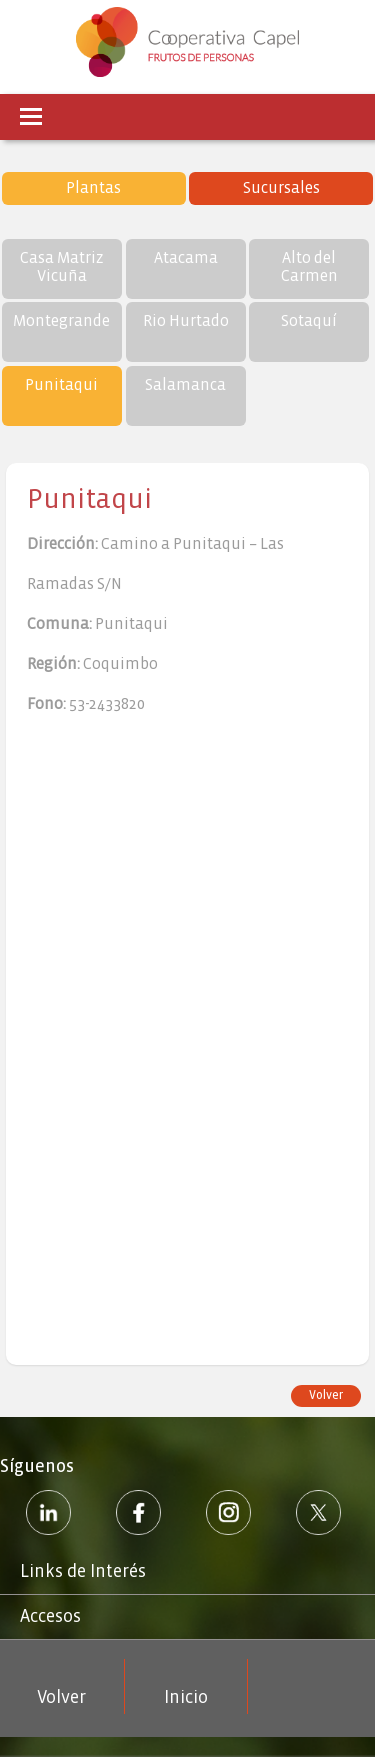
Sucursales (281, 187)
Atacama (186, 257)
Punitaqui (61, 384)
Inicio (186, 1697)
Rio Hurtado (186, 320)
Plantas (93, 187)
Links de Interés (83, 1571)
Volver (326, 1395)
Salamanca (185, 384)
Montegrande (61, 320)
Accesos (50, 1616)
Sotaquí (309, 320)
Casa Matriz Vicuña (62, 266)
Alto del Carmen (309, 266)
